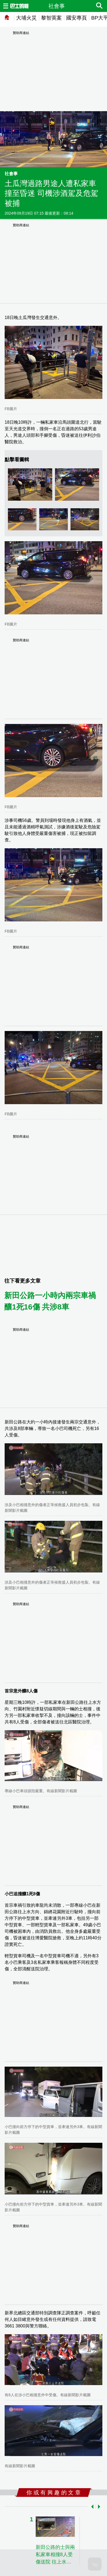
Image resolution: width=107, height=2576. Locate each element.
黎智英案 (51, 18)
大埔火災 (26, 18)
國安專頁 (76, 18)
